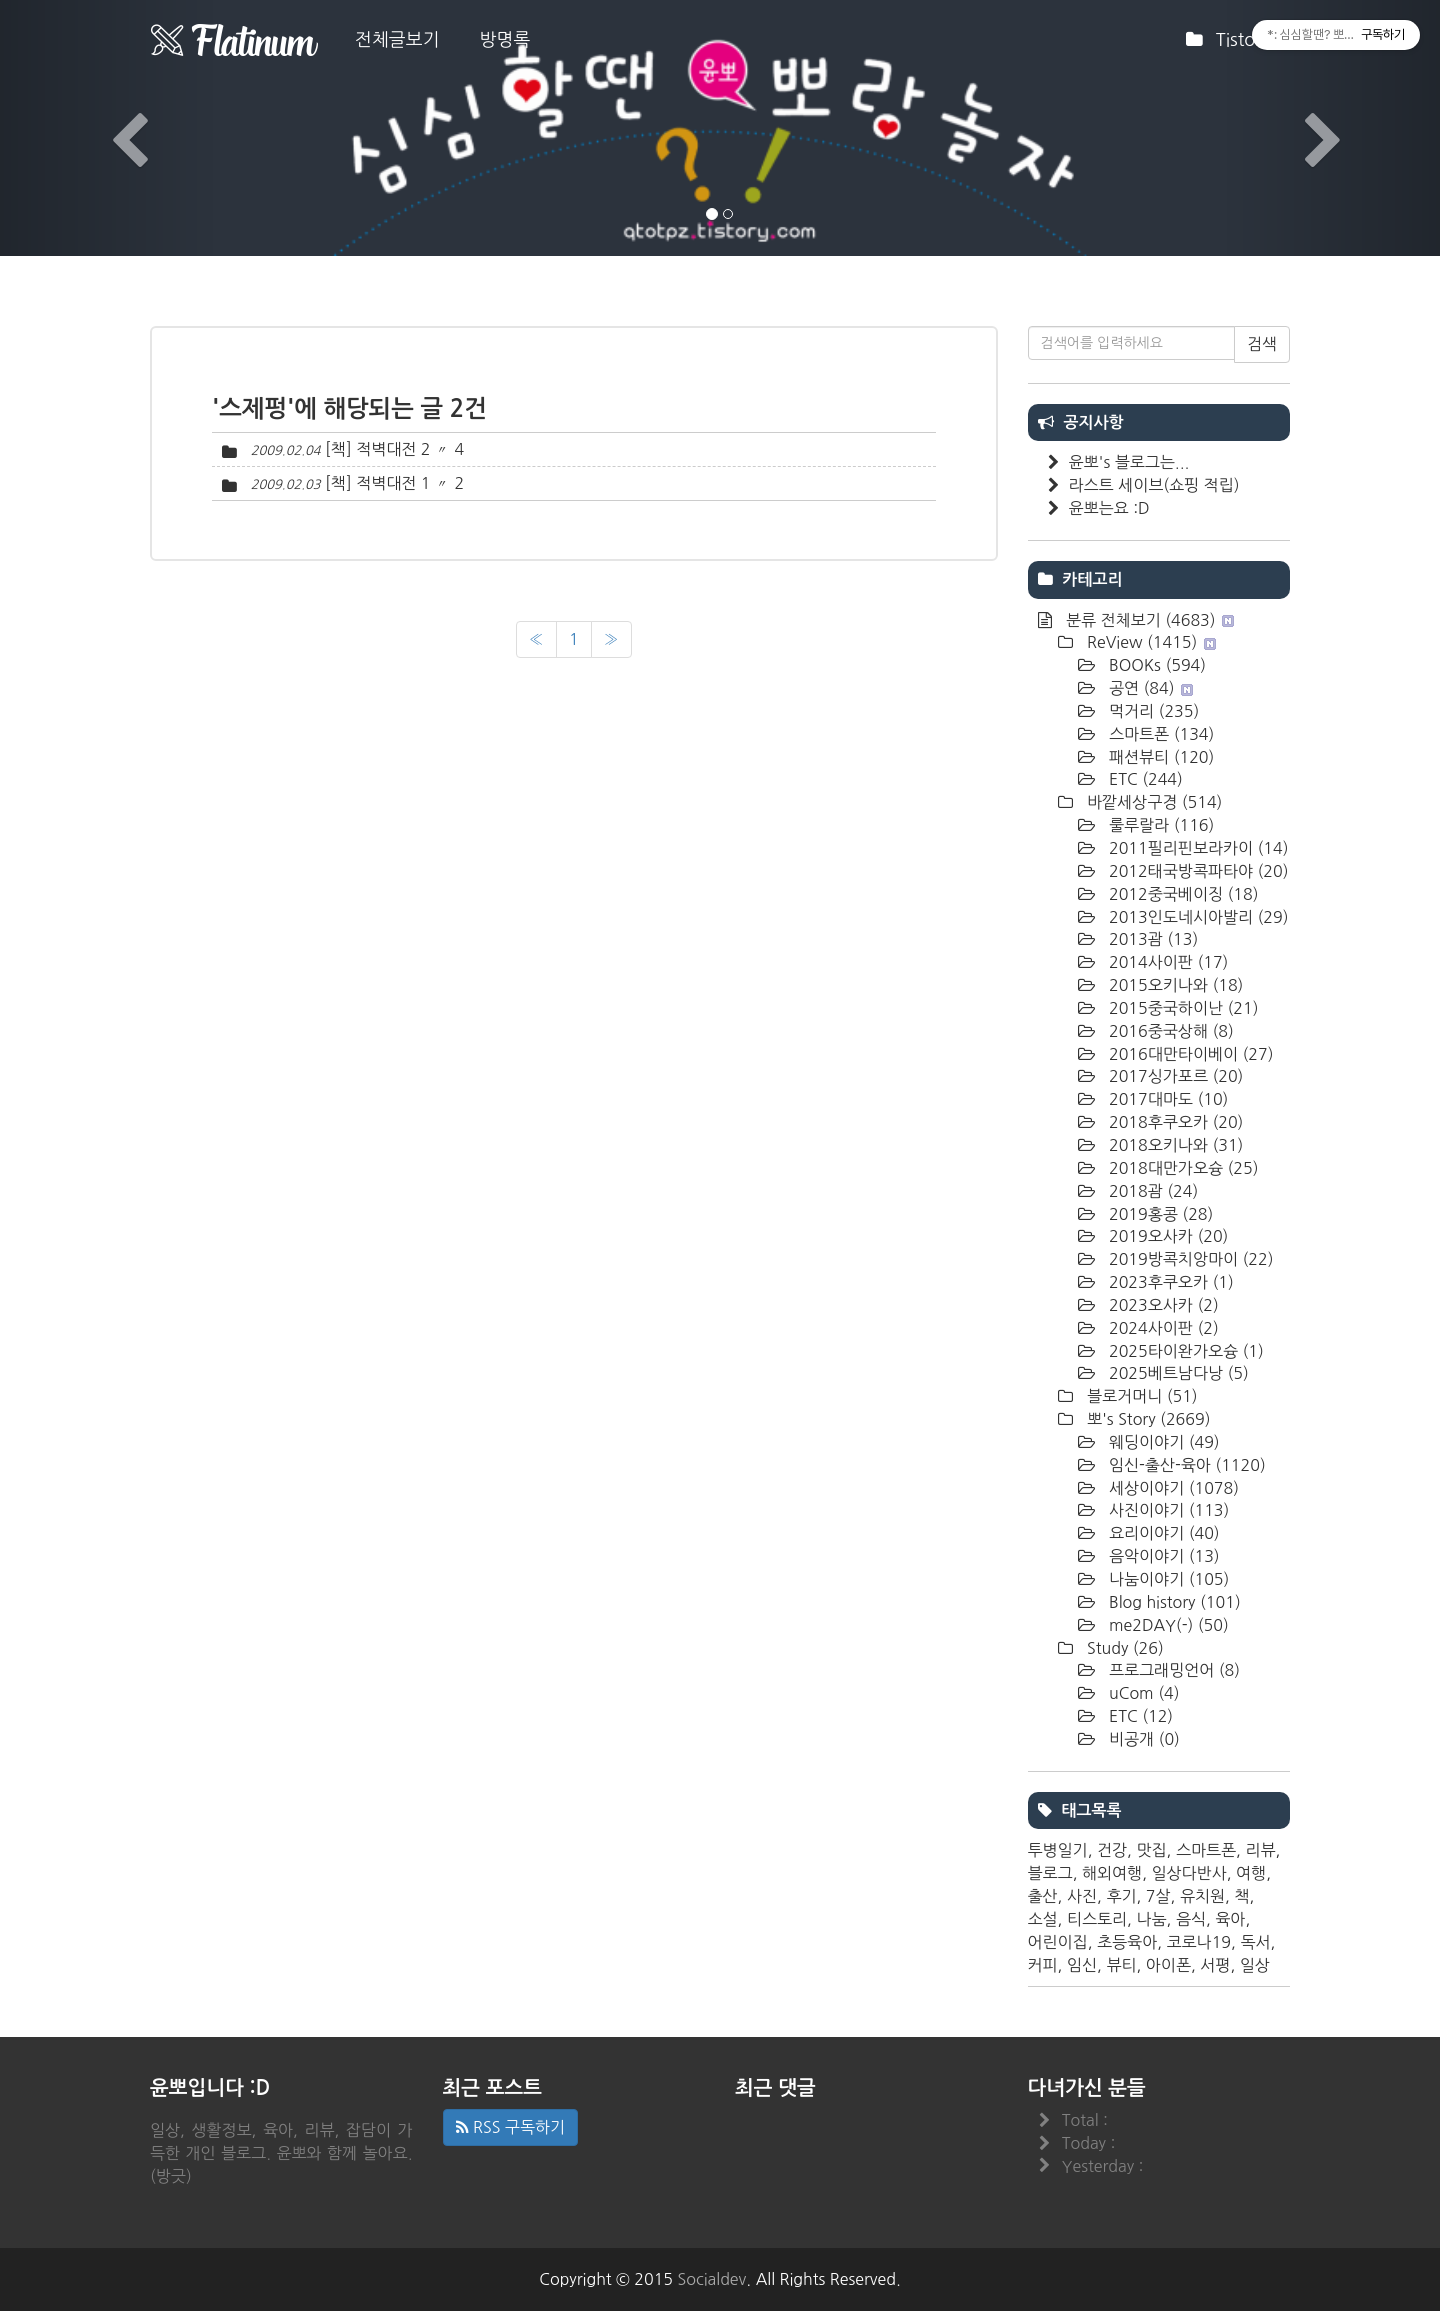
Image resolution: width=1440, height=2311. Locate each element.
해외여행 (1112, 1873)
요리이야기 (1162, 1533)
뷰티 (1121, 1965)
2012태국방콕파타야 (1197, 871)
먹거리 (1152, 711)
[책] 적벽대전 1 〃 (387, 483)
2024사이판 (1162, 1328)
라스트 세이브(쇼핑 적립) (1154, 485)
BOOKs (1156, 665)
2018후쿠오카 (1174, 1122)
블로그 (1050, 1873)
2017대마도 (1167, 1099)
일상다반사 (1188, 1873)
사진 (1082, 1896)
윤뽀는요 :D (1109, 508)
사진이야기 (1167, 1510)
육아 (1230, 1919)
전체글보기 (397, 40)
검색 (1262, 344)
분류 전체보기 (1148, 620)
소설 (1043, 1919)
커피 (1043, 1965)
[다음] (611, 639)
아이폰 (1168, 1965)
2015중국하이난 (1182, 1008)
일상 (1255, 1965)
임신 (1082, 1965)
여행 (1251, 1873)
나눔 (1151, 1919)
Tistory (1235, 46)
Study (1123, 1648)
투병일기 (1058, 1850)
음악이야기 (1162, 1556)
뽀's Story (1147, 1419)
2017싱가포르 (1174, 1076)
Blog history (1173, 1602)
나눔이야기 (1167, 1579)
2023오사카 (1162, 1305)
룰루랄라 (1160, 825)
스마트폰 (1160, 734)
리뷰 (1260, 1850)
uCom (1142, 1693)
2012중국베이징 (1182, 894)
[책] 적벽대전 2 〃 (387, 449)
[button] (108, 128)
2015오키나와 (1174, 985)
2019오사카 (1167, 1236)
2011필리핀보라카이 (1197, 848)
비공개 (1142, 1739)
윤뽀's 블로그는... (1129, 462)
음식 (1191, 1919)
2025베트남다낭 (1177, 1373)
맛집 (1151, 1850)
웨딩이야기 (1162, 1442)
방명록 (505, 40)
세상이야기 (1172, 1488)
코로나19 (1199, 1942)
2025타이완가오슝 (1184, 1351)
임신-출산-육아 (1185, 1465)
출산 (1043, 1896)
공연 (1149, 688)
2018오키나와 (1174, 1145)
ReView (1149, 642)
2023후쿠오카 (1169, 1282)
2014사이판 (1167, 962)
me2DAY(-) (1167, 1625)
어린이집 (1058, 1942)
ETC (1144, 779)
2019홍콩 (1159, 1214)
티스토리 (1097, 1919)
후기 (1121, 1896)
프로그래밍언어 (1173, 1670)
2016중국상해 (1169, 1031)
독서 (1255, 1942)
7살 (1158, 1896)
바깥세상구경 (1153, 802)
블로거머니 (1140, 1396)
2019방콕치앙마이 (1189, 1259)
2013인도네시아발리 (1197, 917)
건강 (1112, 1850)
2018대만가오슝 (1182, 1168)
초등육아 (1127, 1942)
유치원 (1202, 1896)
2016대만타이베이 (1189, 1054)
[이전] (536, 639)
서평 (1215, 1965)
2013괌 (1152, 939)
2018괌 (1152, 1191)
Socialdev (712, 2279)
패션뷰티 (1160, 757)
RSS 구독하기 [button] (511, 2127)
